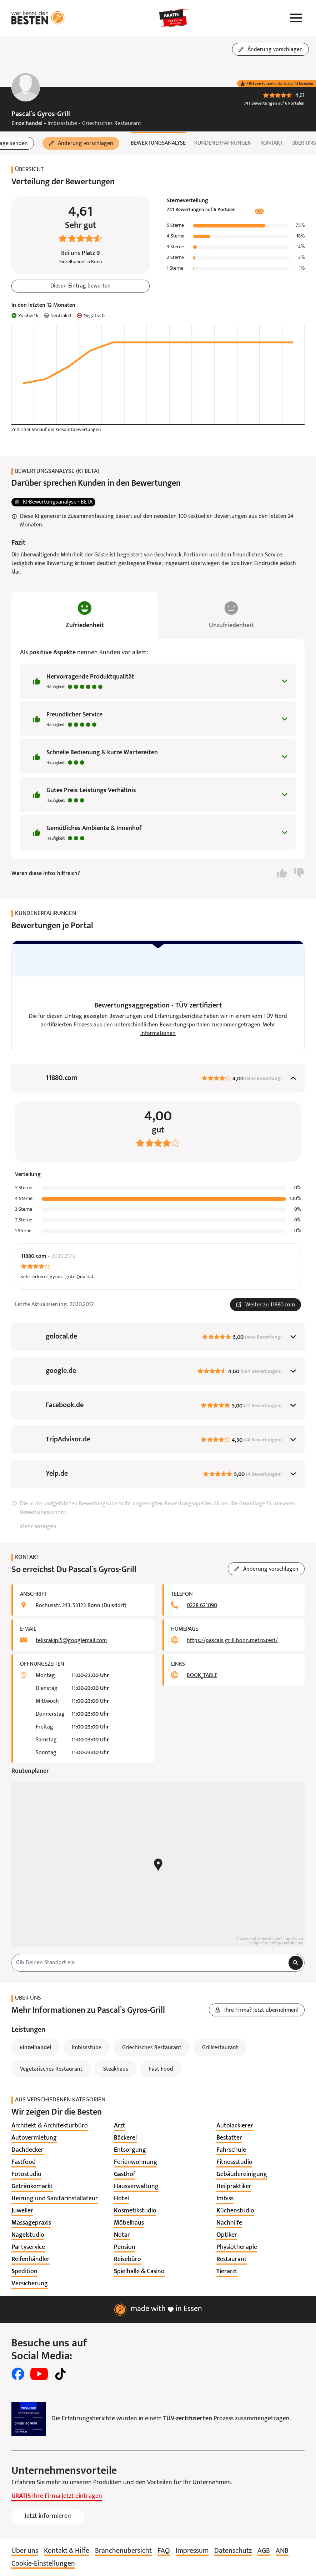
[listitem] (49, 2126)
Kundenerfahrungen (223, 143)
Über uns (303, 143)
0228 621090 (202, 1606)
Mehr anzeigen (38, 1527)
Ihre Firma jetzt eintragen (56, 2496)
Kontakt (271, 143)
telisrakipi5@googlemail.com (71, 1641)
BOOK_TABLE (202, 1676)
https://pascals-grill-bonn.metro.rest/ (232, 1641)
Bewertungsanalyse (158, 143)
